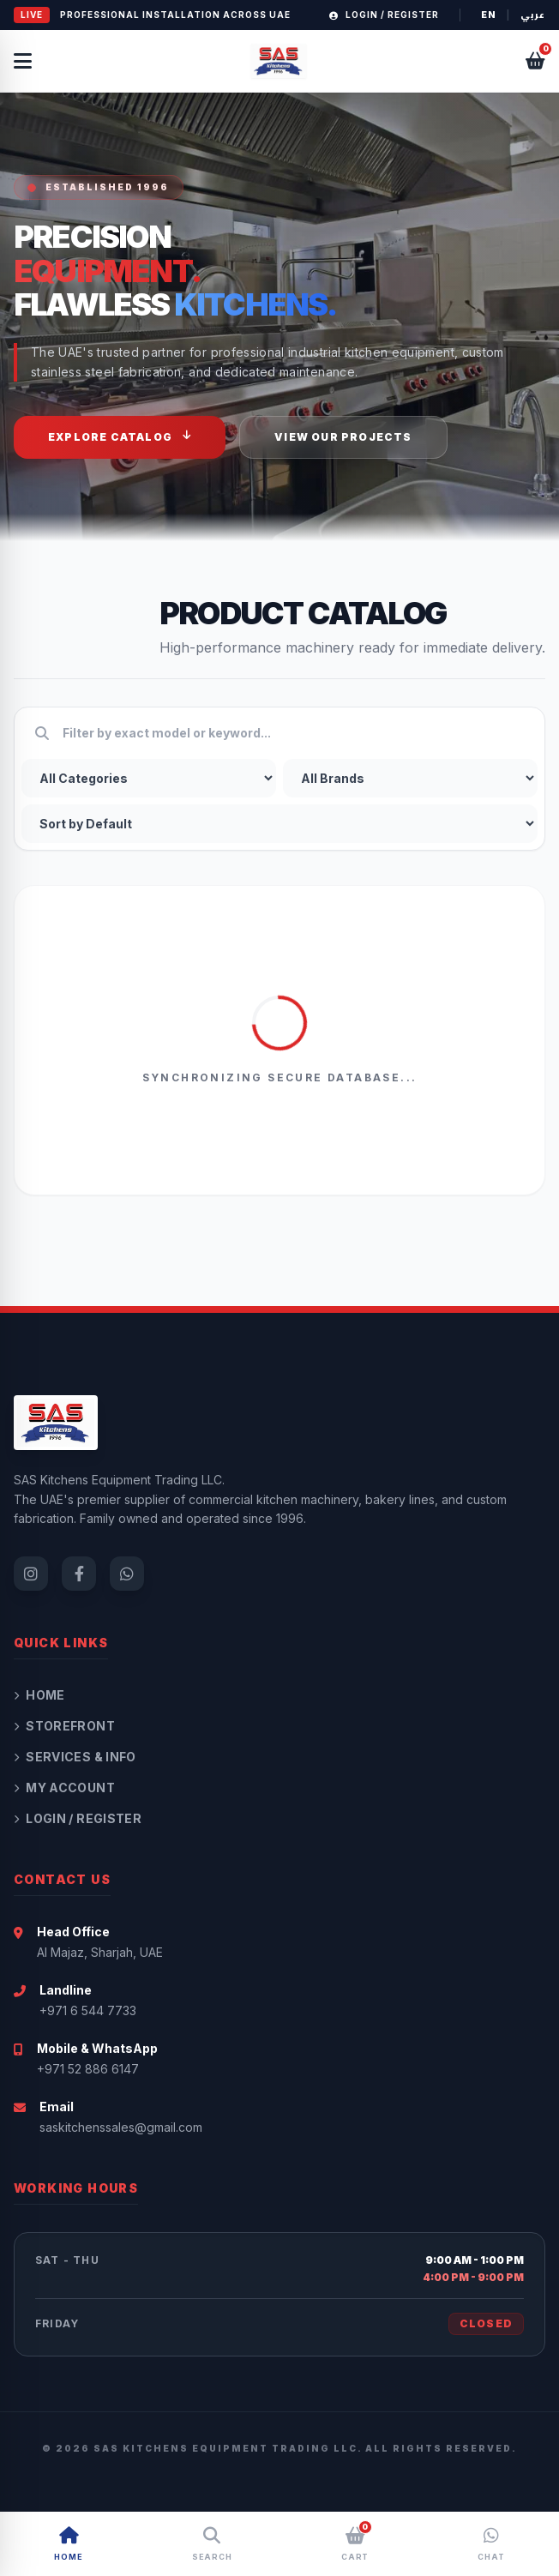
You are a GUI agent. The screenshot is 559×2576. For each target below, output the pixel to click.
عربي (532, 15)
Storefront (64, 1725)
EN (488, 14)
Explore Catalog (119, 436)
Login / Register (384, 14)
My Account (64, 1787)
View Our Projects (343, 436)
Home (39, 1695)
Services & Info (75, 1756)
